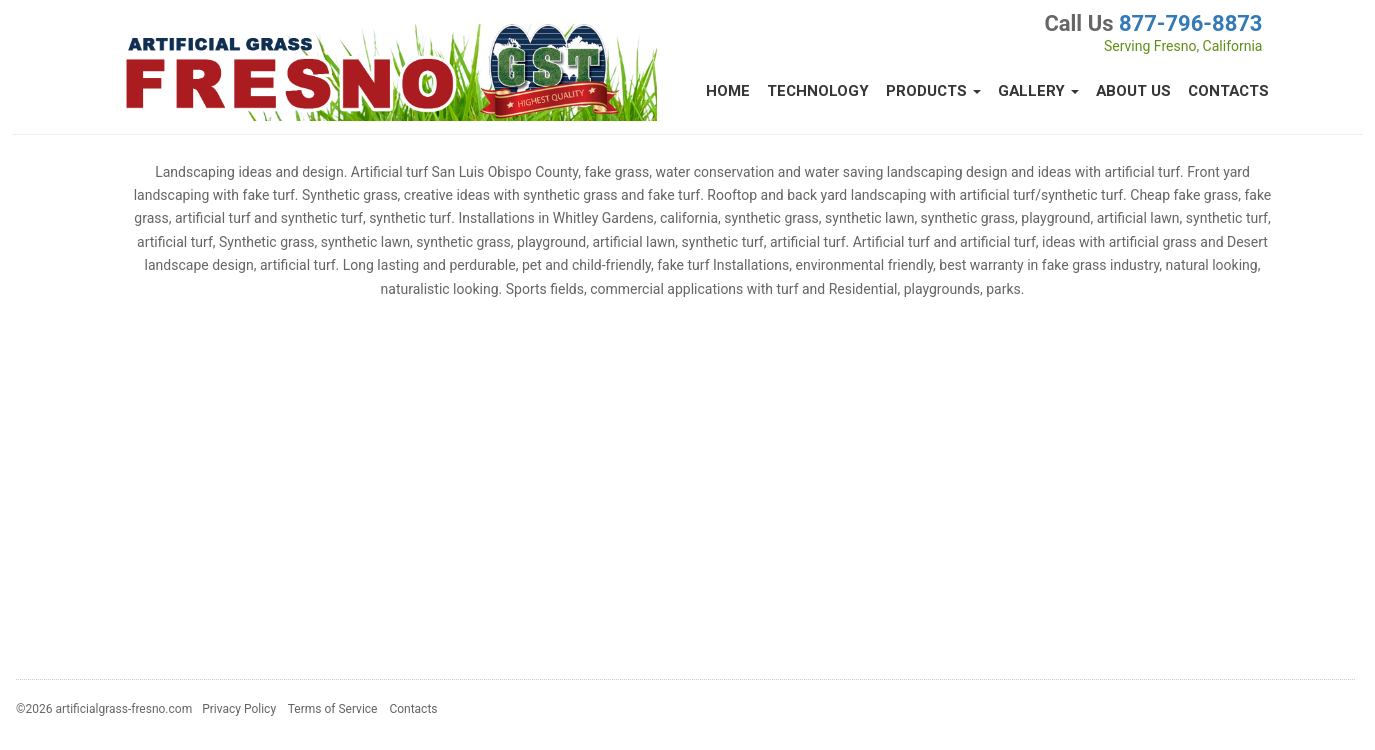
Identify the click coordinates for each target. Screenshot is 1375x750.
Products (933, 91)
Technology (818, 91)
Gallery (1038, 91)
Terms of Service (333, 709)
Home (728, 91)
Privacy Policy (239, 709)
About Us (1133, 91)
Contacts (1228, 91)
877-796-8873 (1191, 23)
